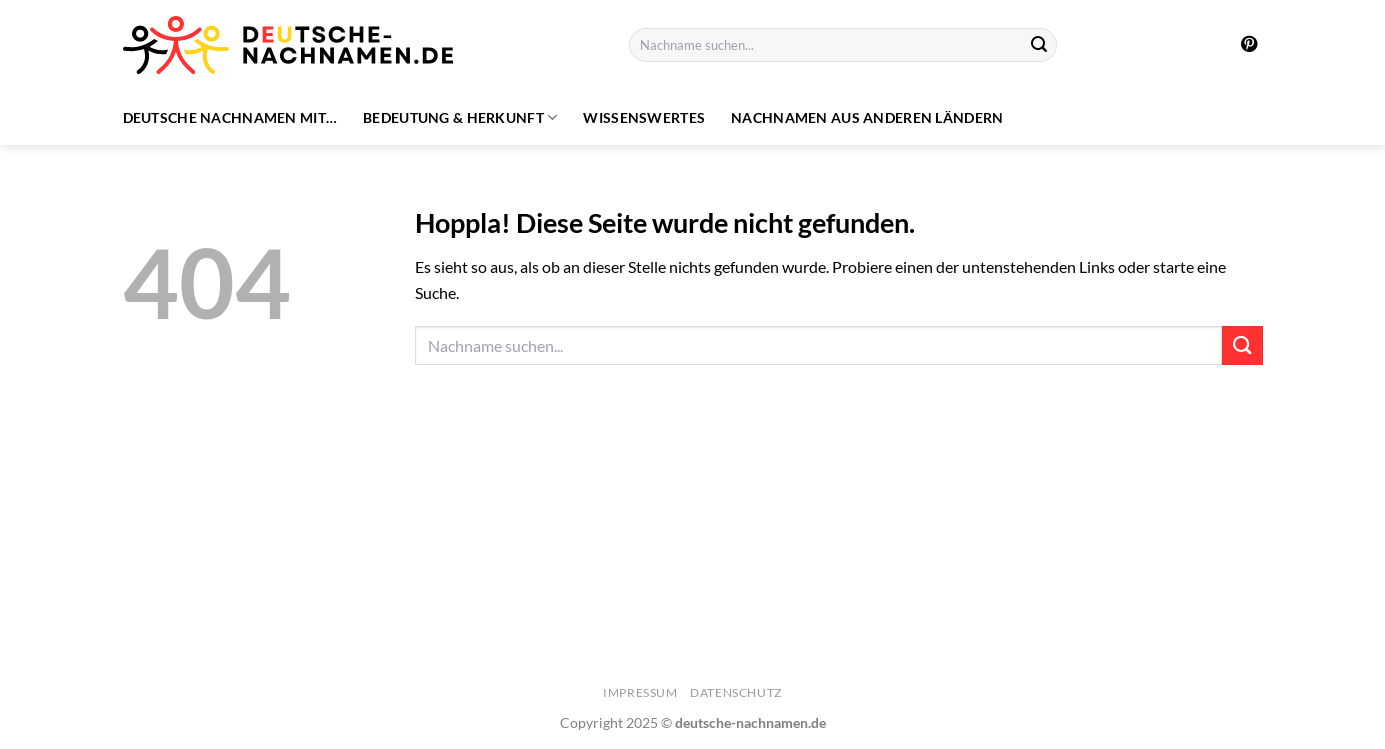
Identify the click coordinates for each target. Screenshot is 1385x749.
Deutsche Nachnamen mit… (230, 117)
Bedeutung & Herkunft (460, 117)
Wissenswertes (644, 117)
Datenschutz (736, 692)
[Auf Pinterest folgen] (1249, 45)
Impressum (640, 692)
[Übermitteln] (1039, 45)
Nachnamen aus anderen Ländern (867, 117)
